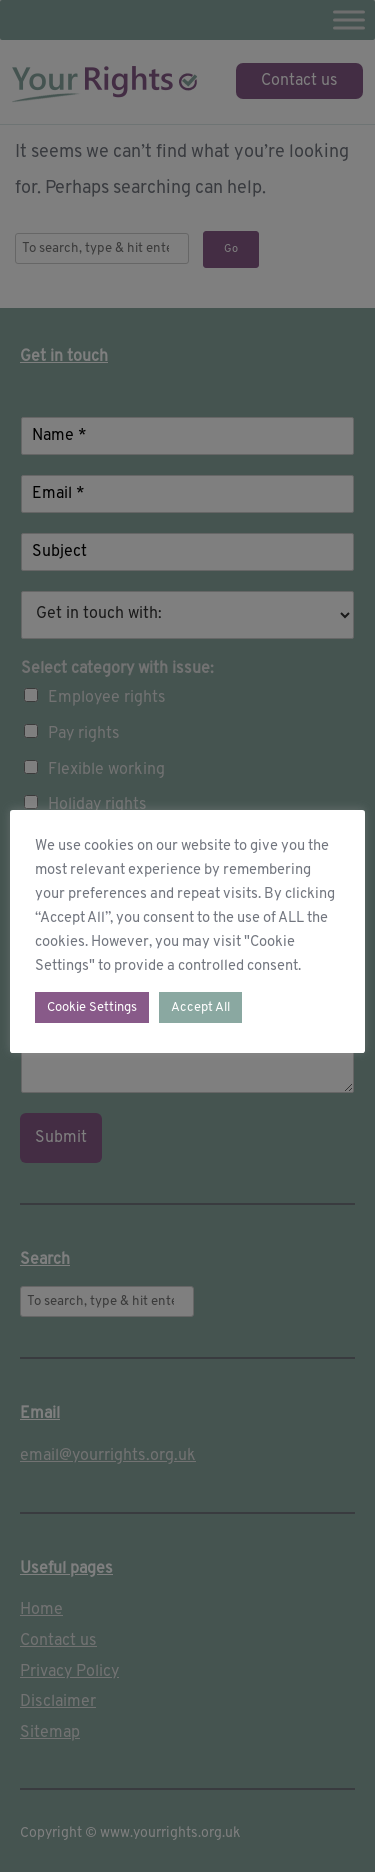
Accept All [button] (200, 1007)
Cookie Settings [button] (92, 1007)
